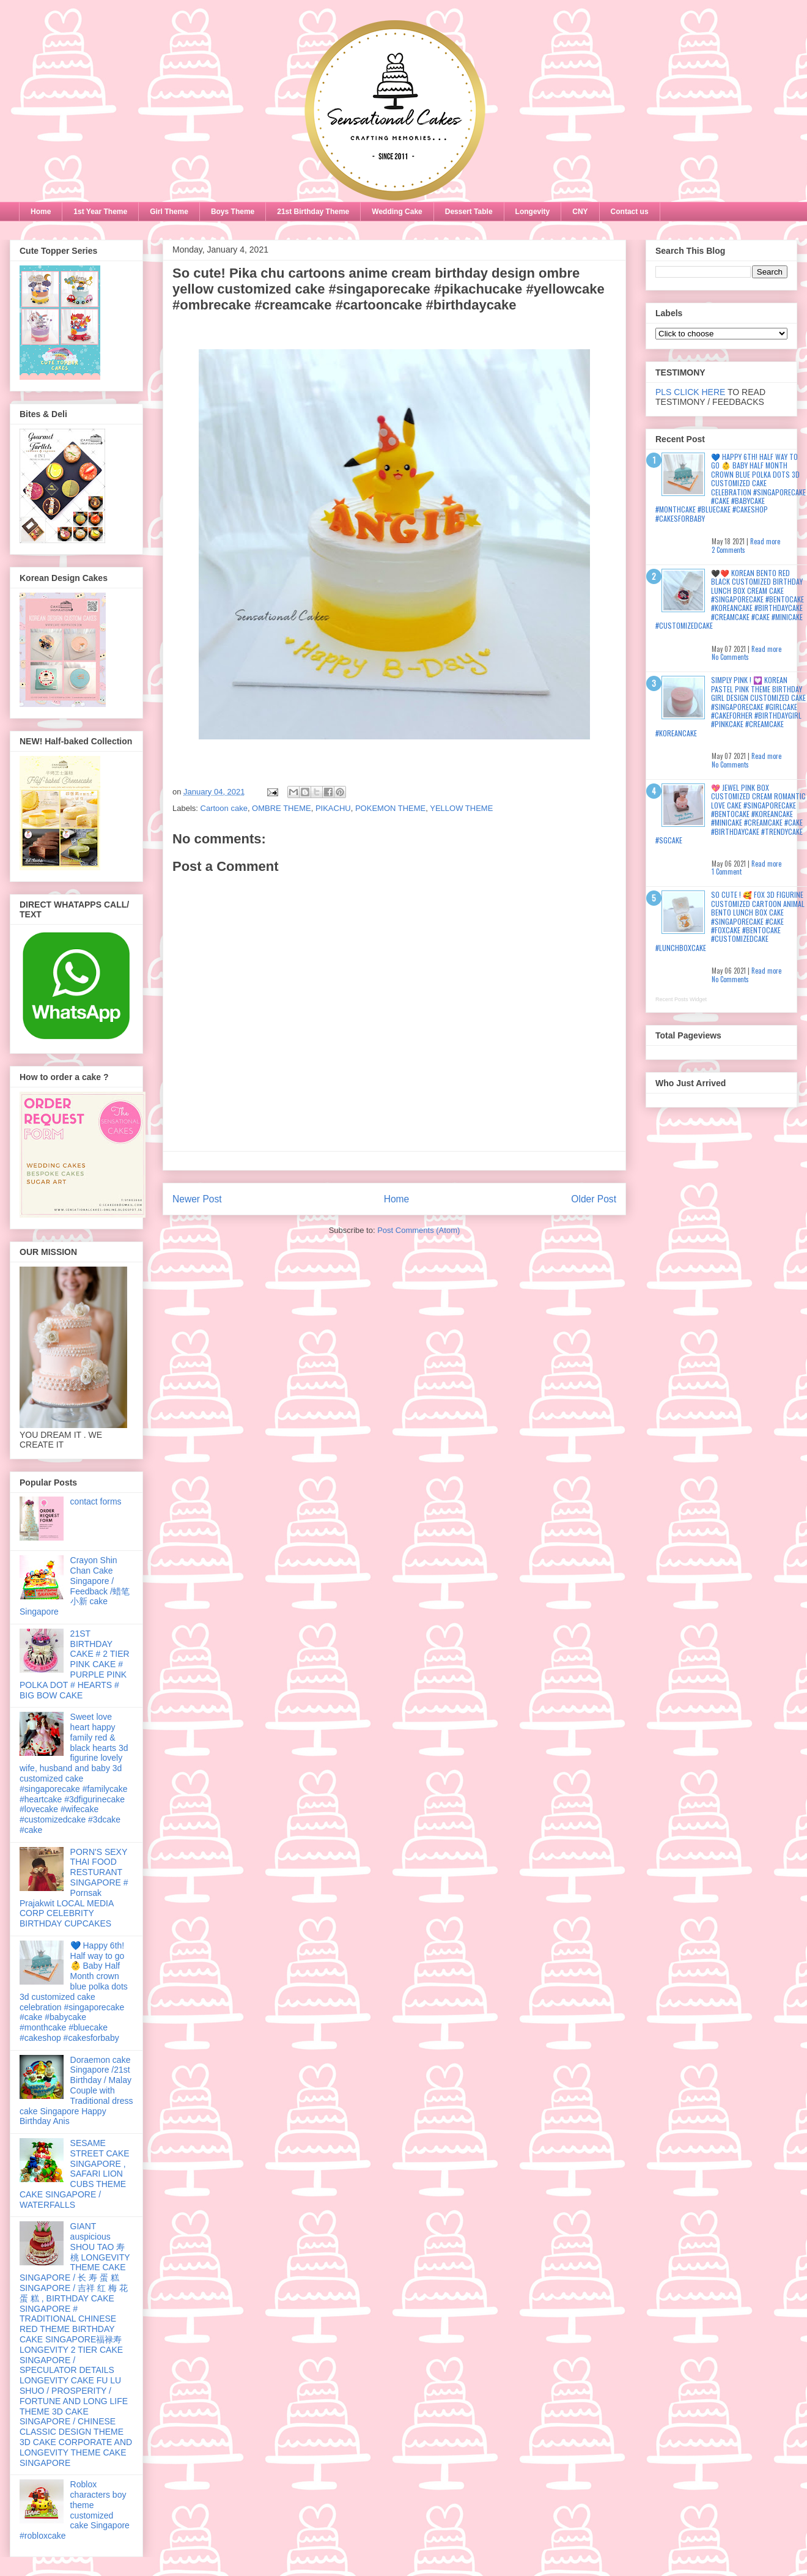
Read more (765, 541)
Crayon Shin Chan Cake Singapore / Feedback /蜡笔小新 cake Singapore (75, 1585)
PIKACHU (333, 808)
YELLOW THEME (461, 808)
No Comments (730, 657)
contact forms (96, 1501)
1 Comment (727, 871)
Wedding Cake (397, 211)
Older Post (593, 1199)
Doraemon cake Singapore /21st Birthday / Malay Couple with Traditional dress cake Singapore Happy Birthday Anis (76, 2090)
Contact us (630, 211)
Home (41, 211)
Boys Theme (232, 211)
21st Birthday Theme (313, 211)
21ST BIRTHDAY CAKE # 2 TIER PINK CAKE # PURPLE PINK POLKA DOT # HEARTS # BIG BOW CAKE (75, 1664)
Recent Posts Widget (681, 999)
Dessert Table (469, 211)
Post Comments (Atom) (418, 1230)
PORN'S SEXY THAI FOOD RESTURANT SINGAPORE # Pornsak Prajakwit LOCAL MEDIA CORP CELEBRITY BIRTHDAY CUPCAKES (74, 1888)
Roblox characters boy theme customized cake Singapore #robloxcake (75, 2510)
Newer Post (197, 1199)
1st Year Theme (100, 211)
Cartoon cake (224, 808)
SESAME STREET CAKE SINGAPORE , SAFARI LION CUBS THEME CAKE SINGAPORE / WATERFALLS (75, 2174)
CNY (580, 211)
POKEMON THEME (390, 808)
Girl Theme (169, 211)
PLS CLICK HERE (690, 392)
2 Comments (728, 550)
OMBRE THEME (281, 808)
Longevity (532, 211)
